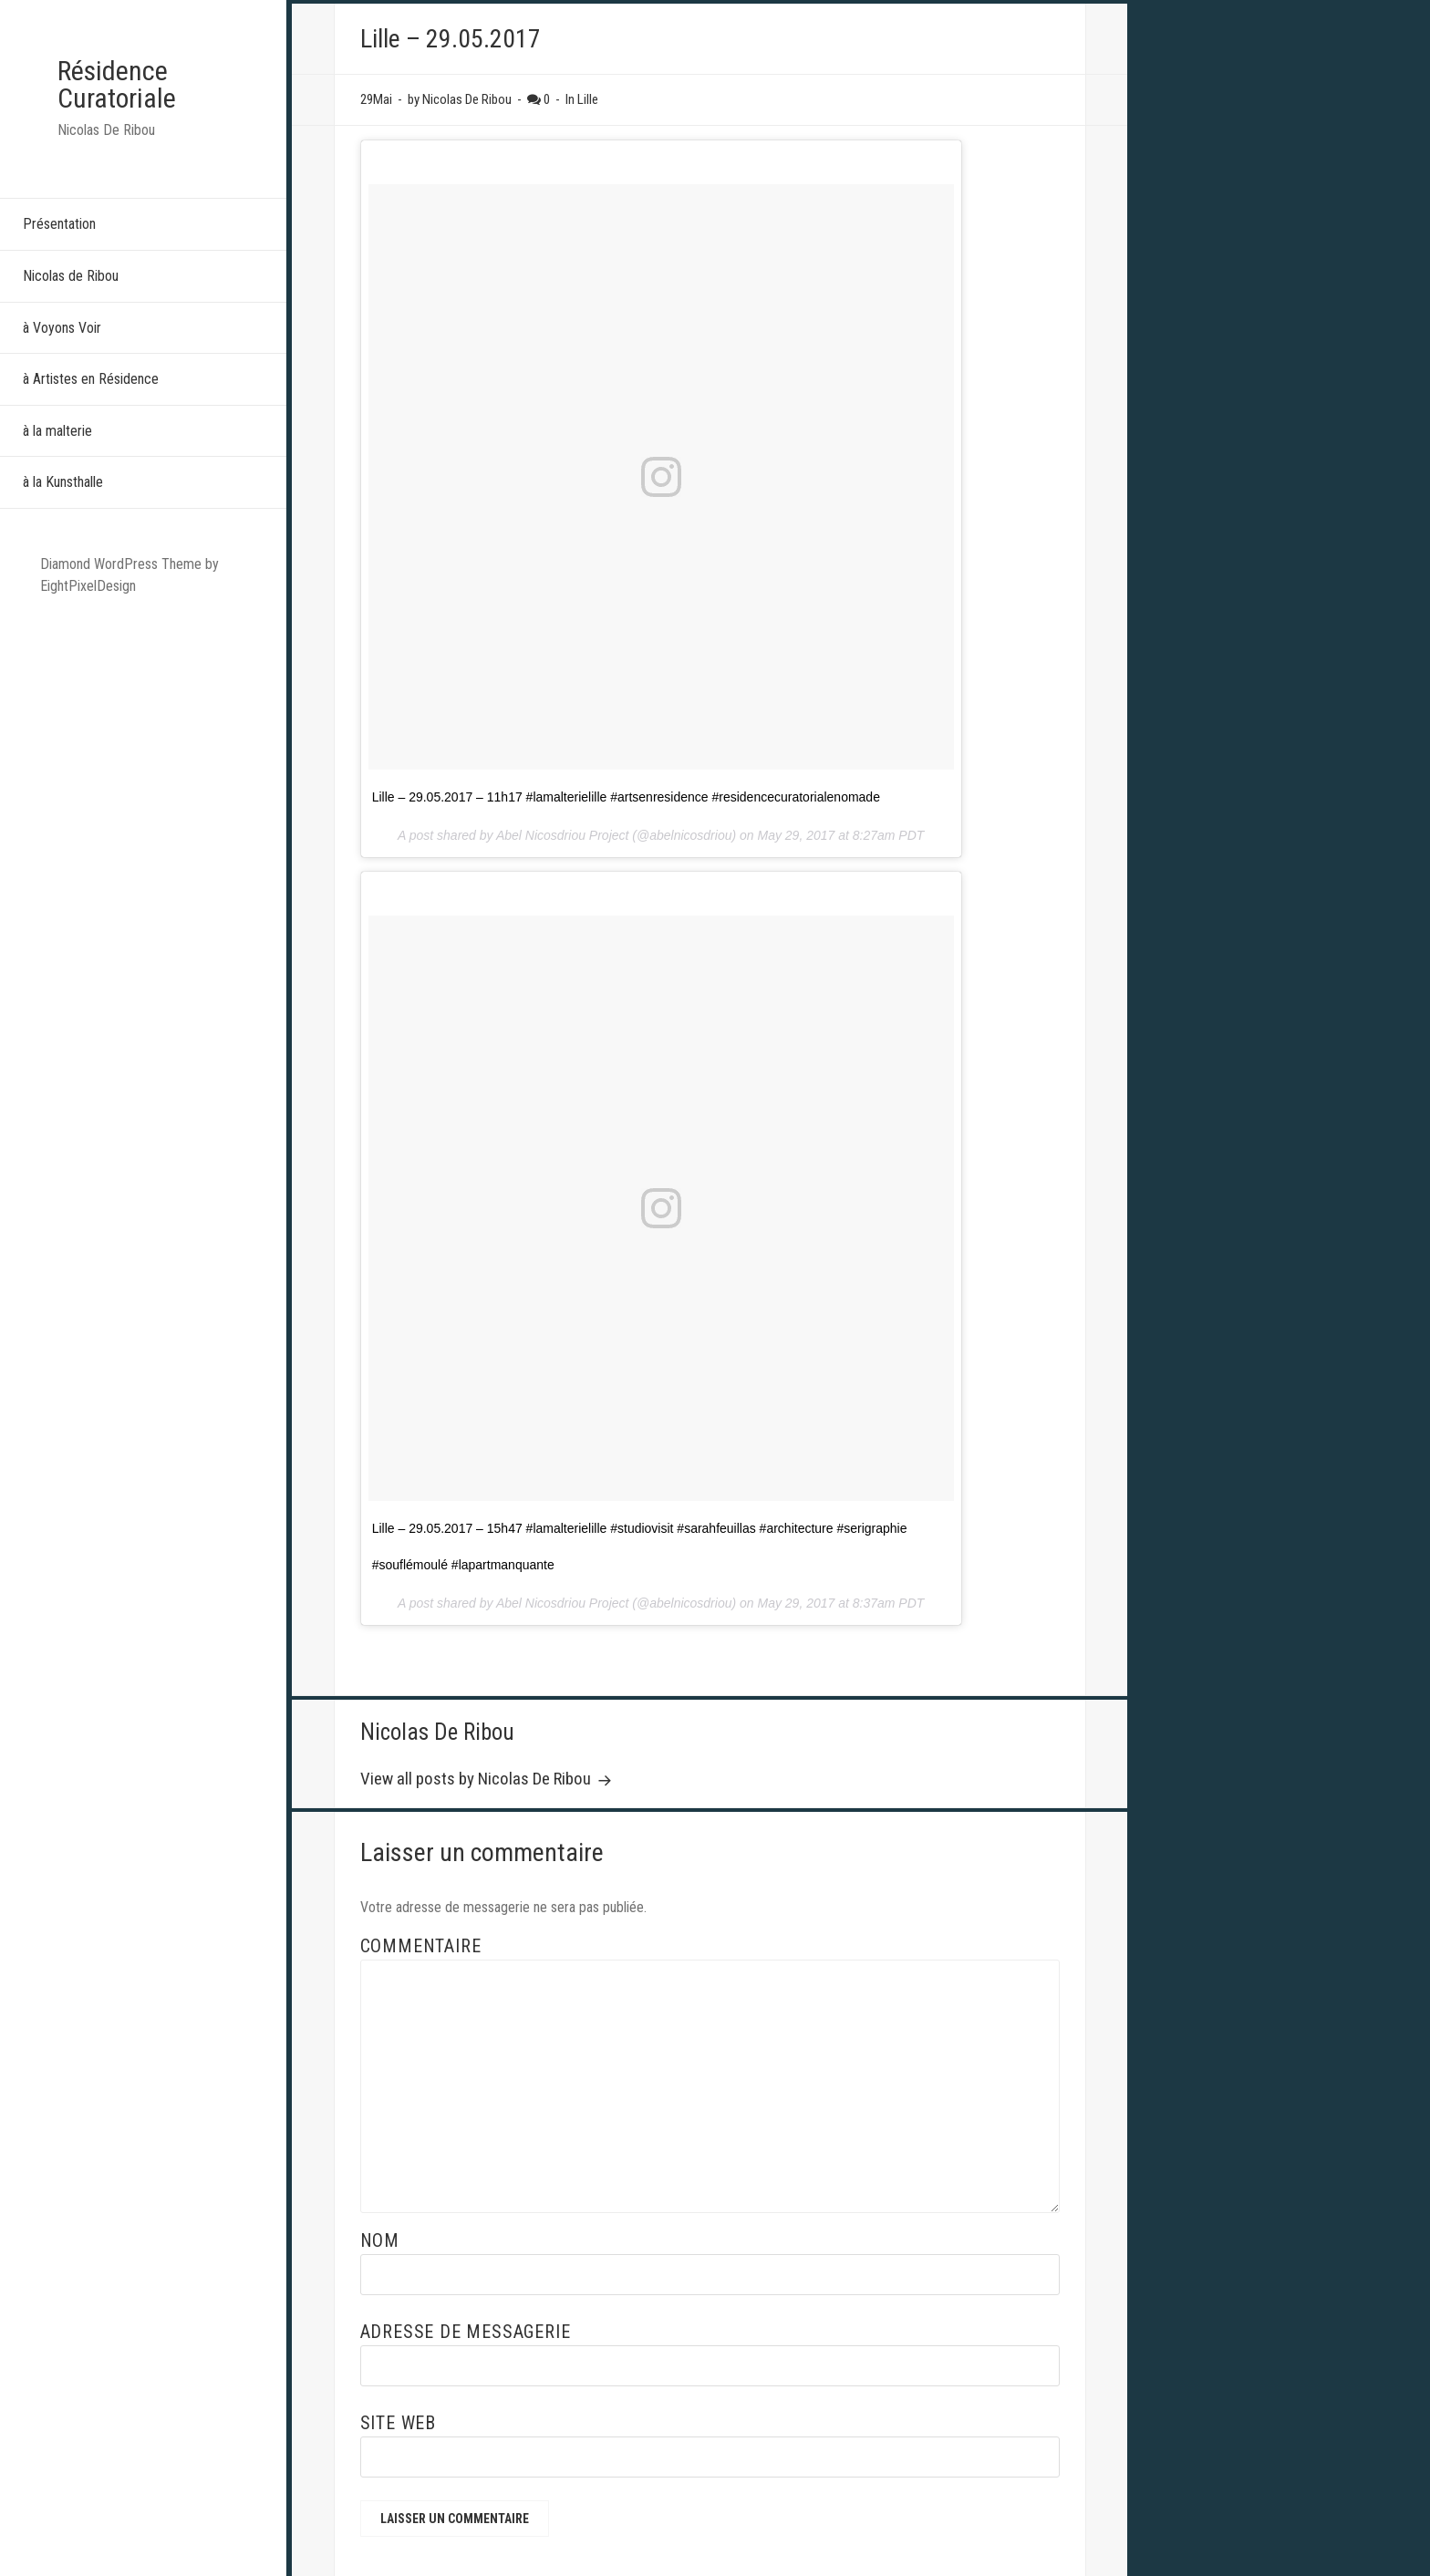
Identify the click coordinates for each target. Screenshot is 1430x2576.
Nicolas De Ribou (437, 1732)
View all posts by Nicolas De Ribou (477, 1778)
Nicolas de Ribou (71, 275)
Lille (587, 99)
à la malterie (57, 431)
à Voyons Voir (62, 327)
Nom (379, 2240)
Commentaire (421, 1946)
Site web (398, 2423)
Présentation (59, 224)
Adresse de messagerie (465, 2332)
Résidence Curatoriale (116, 84)
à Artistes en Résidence (91, 379)
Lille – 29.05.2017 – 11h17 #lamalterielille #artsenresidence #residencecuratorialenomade (626, 797)
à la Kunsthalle (63, 482)
